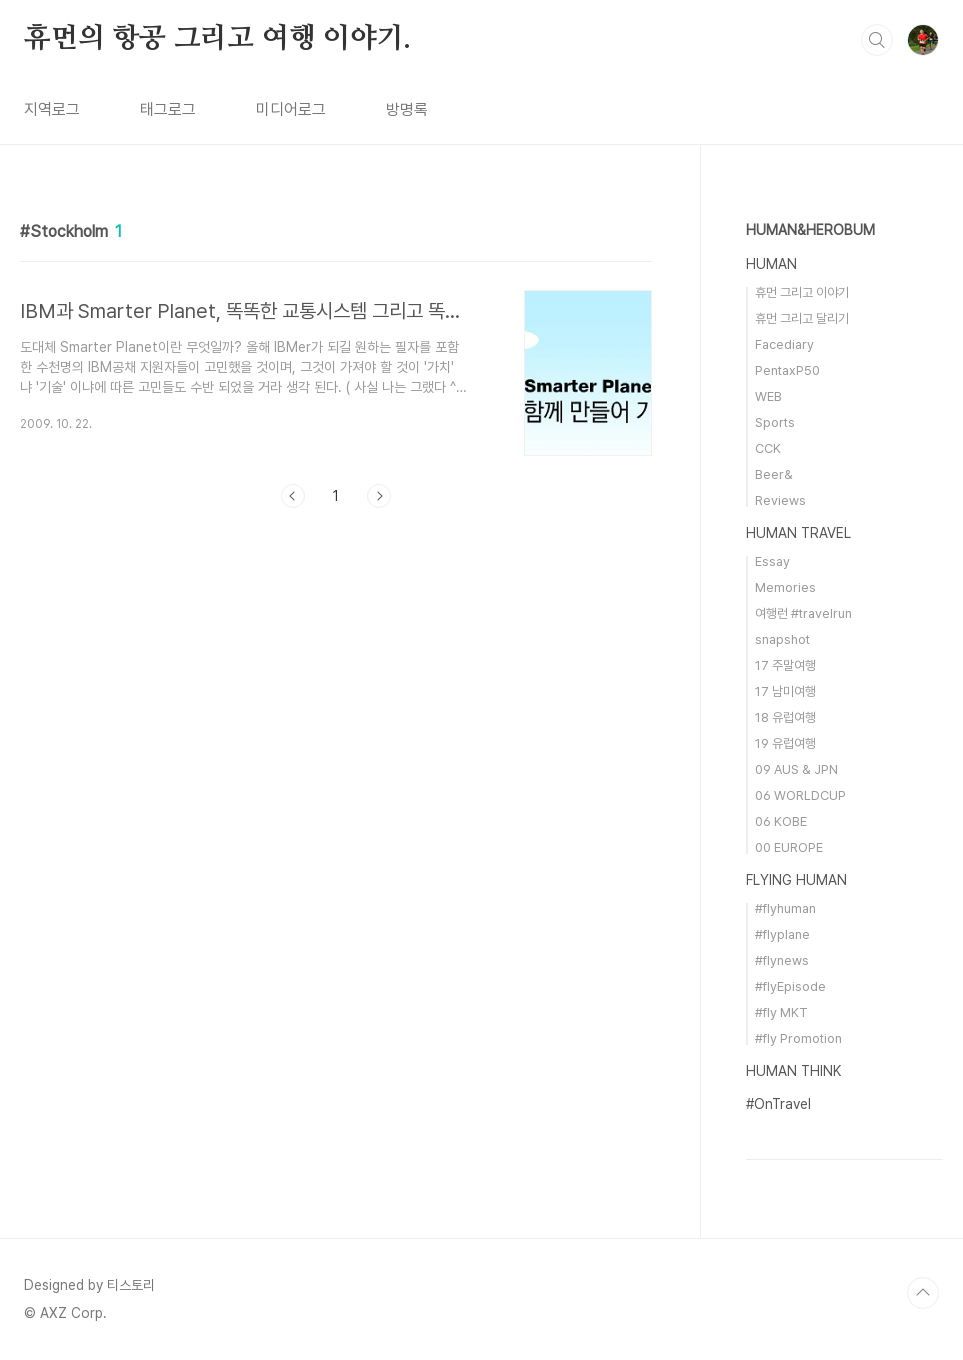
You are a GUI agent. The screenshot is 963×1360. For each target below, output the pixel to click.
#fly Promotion (798, 1038)
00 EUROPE (789, 847)
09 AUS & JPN (796, 769)
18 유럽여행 (785, 717)
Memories (785, 587)
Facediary (784, 344)
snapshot (782, 639)
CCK (768, 448)
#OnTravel (778, 1104)
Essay (772, 561)
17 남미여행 (785, 691)
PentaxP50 (787, 370)
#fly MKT (781, 1012)
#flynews (782, 960)
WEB (768, 396)
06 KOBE (781, 821)
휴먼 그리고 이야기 (802, 292)
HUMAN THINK (793, 1071)
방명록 (407, 109)
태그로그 (168, 109)
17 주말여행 (785, 665)
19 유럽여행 (785, 743)
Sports (775, 422)
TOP (923, 1293)
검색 (877, 40)
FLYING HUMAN (796, 880)
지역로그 (52, 109)
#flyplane (782, 934)
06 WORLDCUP (800, 795)
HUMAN (771, 264)
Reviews (780, 500)
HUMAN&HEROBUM (810, 230)
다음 (379, 496)
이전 (293, 496)
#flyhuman (785, 908)
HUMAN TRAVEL (798, 533)
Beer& (774, 474)
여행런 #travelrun (803, 613)
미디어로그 (291, 109)
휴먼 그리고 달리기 (802, 318)
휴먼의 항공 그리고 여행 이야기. (217, 39)
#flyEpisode (790, 986)
